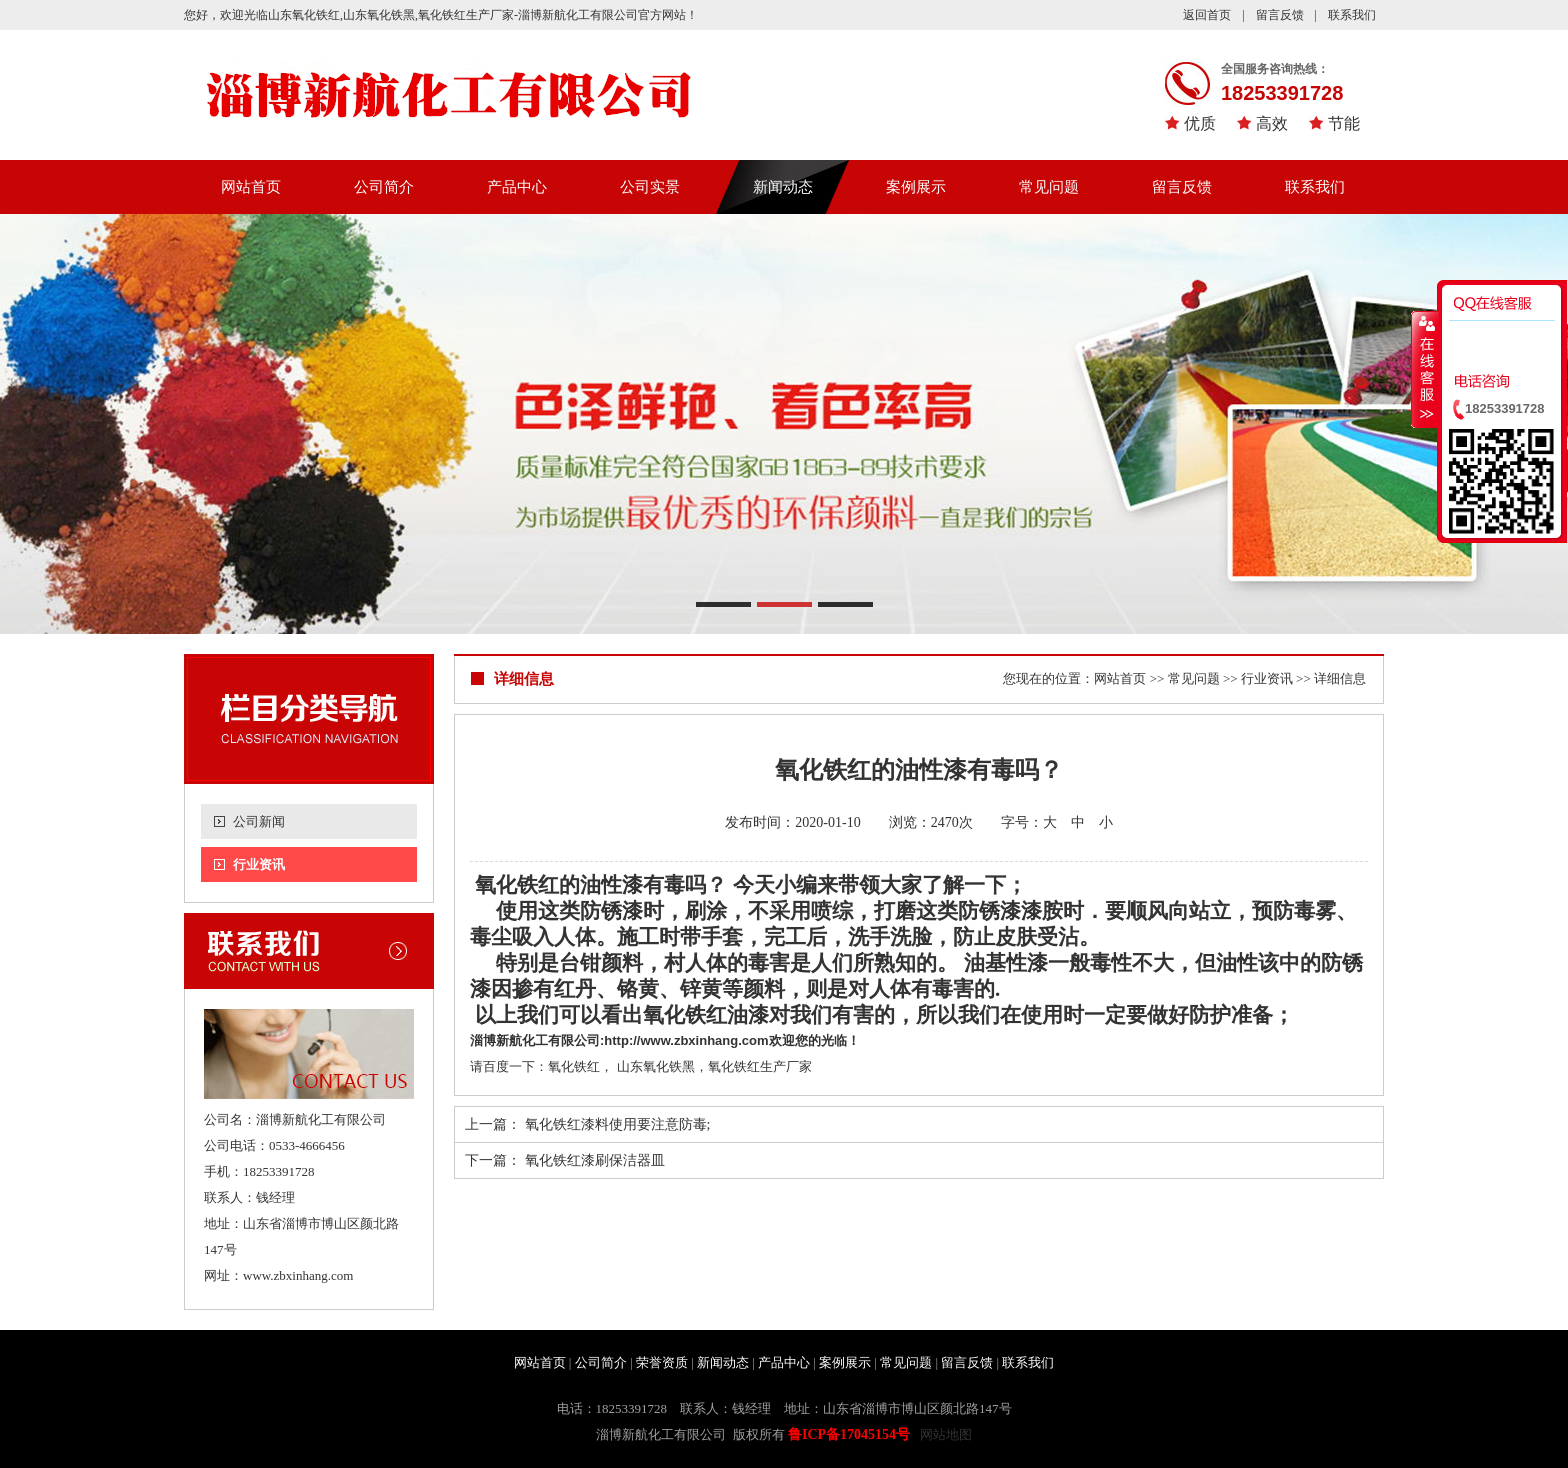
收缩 (1425, 369)
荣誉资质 (662, 1362)
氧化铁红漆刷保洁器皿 (595, 1160)
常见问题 (1049, 187)
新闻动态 (783, 187)
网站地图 (946, 1434)
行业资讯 (259, 864)
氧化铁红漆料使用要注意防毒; (618, 1124)
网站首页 (251, 187)
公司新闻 (259, 821)
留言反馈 (1280, 15)
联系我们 (1352, 15)
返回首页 (1207, 15)
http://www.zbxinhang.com (686, 1040)
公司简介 (384, 187)
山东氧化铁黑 (656, 1066)
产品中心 (517, 187)
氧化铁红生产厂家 (760, 1066)
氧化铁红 (514, 885)
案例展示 (916, 187)
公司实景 (650, 187)
